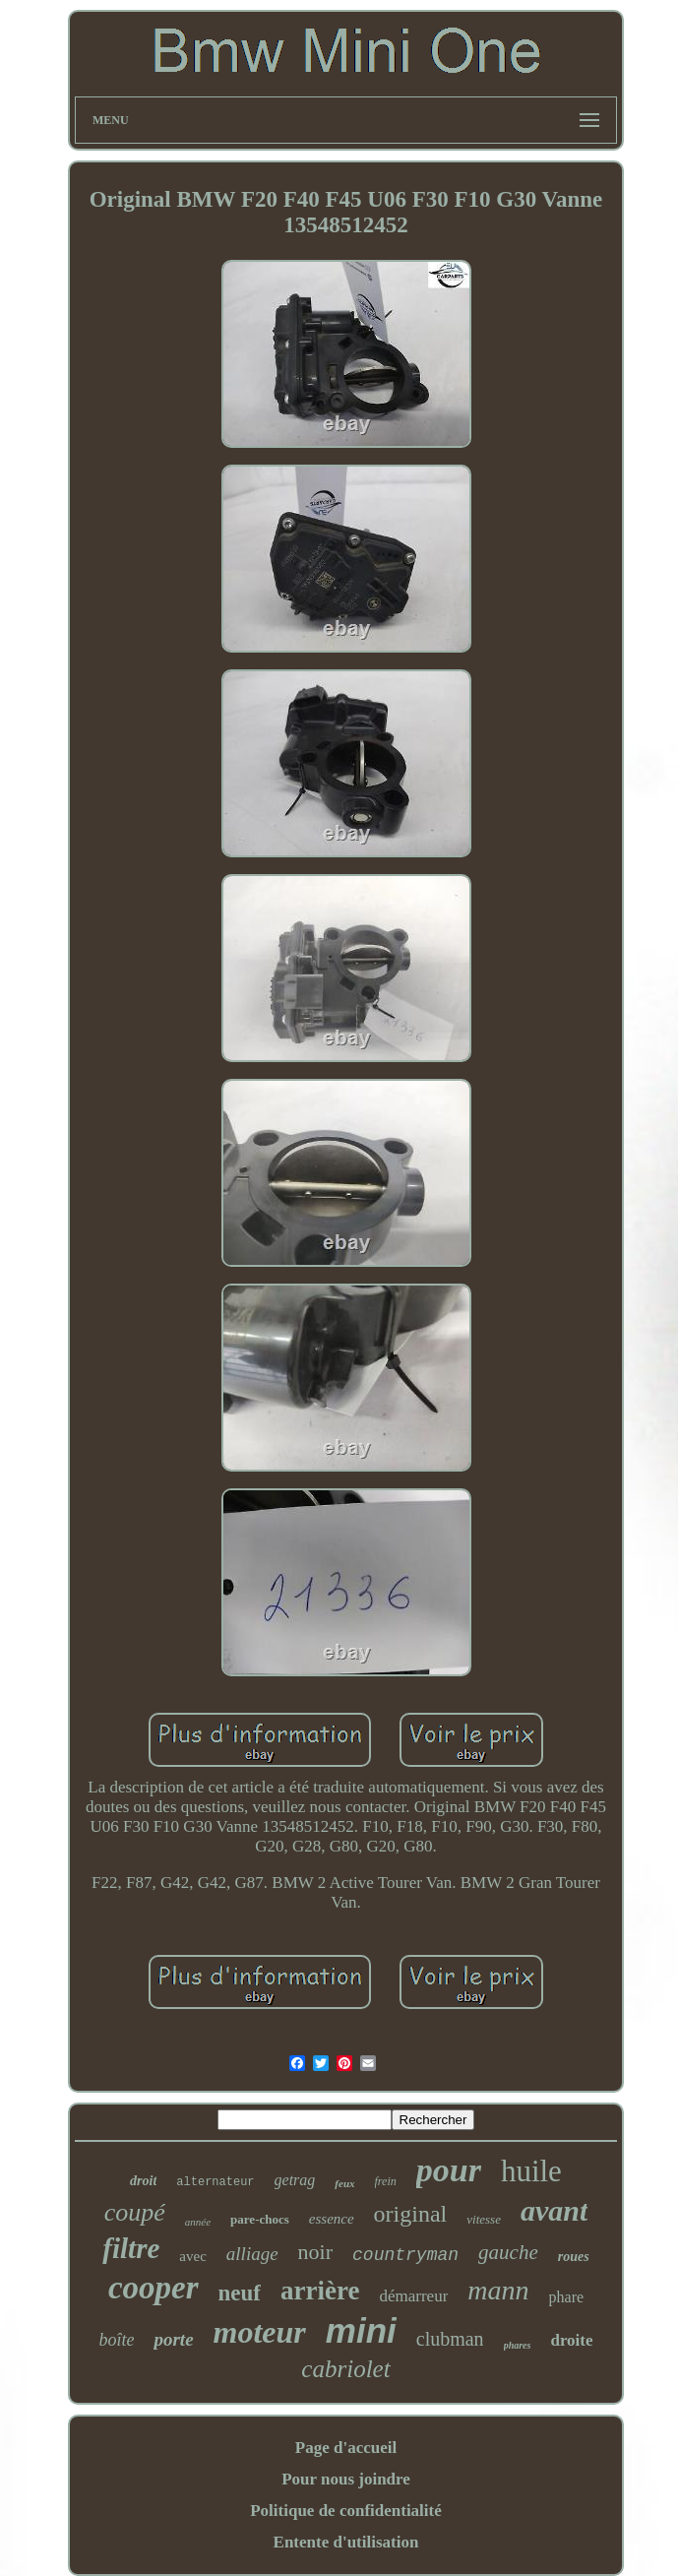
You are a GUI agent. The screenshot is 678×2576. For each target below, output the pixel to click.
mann (497, 2290)
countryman (405, 2255)
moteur (260, 2332)
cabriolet (345, 2369)
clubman (450, 2339)
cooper (153, 2287)
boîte (116, 2340)
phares (517, 2345)
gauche (508, 2252)
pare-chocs (259, 2219)
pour (448, 2170)
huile (531, 2171)
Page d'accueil (346, 2447)
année (198, 2222)
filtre (130, 2248)
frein (386, 2181)
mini (361, 2330)
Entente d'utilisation (346, 2542)
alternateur (215, 2182)
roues (573, 2256)
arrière (319, 2290)
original (411, 2214)
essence (331, 2219)
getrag (295, 2179)
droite (571, 2340)
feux (344, 2183)
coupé (134, 2212)
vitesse (483, 2219)
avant (554, 2210)
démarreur (413, 2296)
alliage (252, 2253)
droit (143, 2180)
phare (567, 2297)
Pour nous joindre (345, 2479)
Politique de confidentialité (346, 2510)
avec (192, 2256)
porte (173, 2339)
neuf (239, 2293)
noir (315, 2251)
